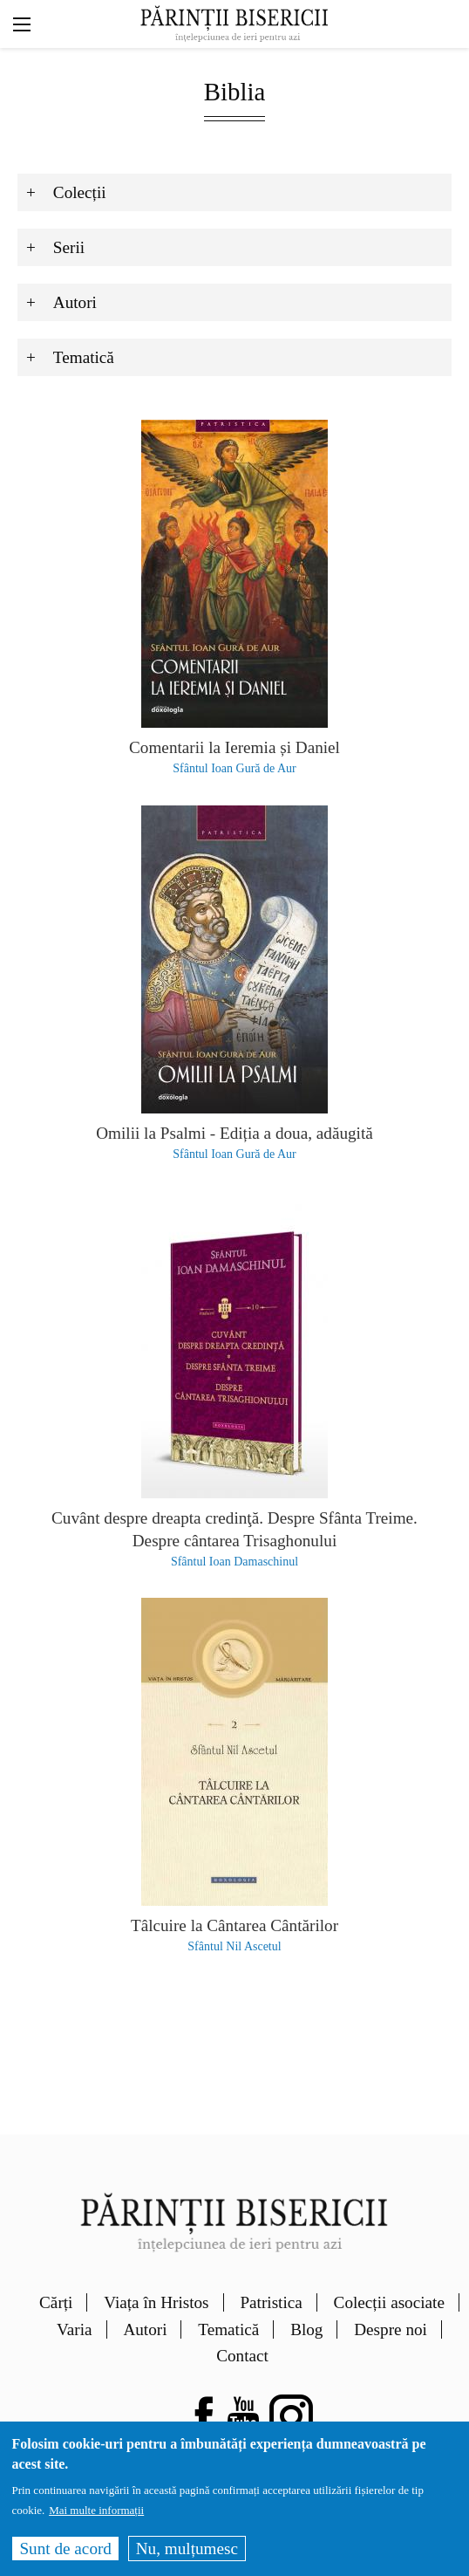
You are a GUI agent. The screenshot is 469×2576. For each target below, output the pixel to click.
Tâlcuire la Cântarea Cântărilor (234, 1925)
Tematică (228, 2329)
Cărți (55, 2302)
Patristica (271, 2302)
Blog (306, 2329)
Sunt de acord (65, 2556)
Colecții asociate (389, 2302)
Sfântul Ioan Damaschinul (234, 1561)
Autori (145, 2329)
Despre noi (390, 2329)
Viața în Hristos (156, 2302)
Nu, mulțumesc (187, 2556)
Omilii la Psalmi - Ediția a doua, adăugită (234, 1133)
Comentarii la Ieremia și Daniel (234, 747)
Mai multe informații (96, 2518)
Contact (242, 2355)
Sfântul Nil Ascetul (234, 1946)
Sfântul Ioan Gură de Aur (234, 768)
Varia (74, 2329)
